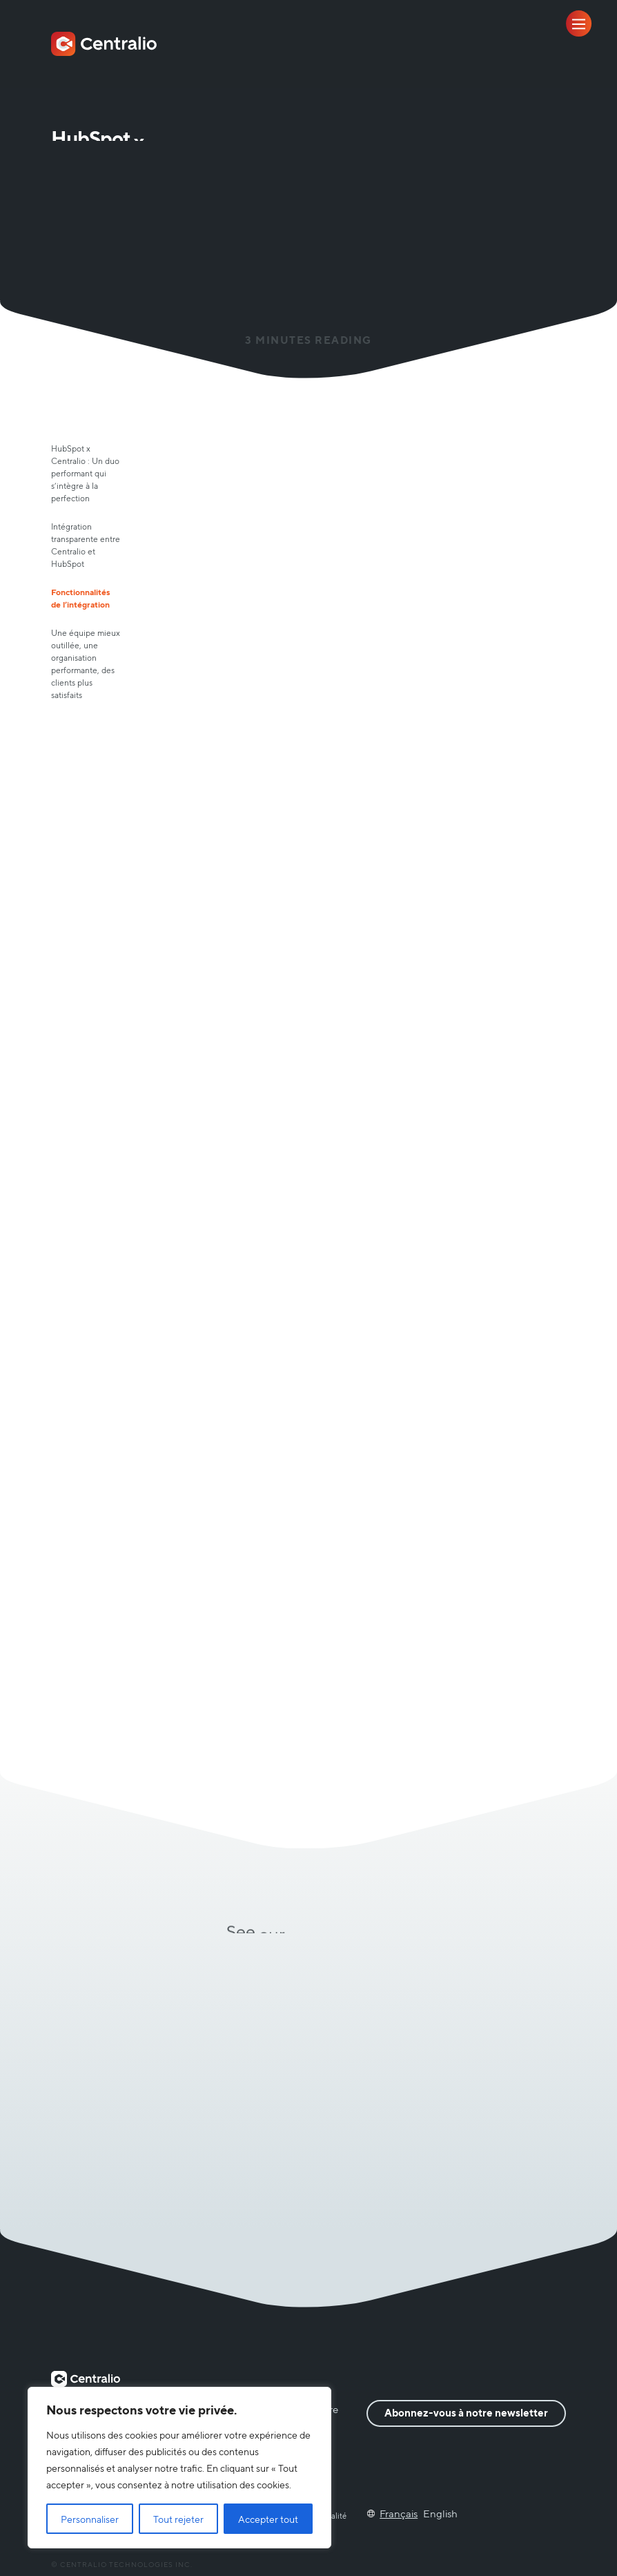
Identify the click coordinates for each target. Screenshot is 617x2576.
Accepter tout (268, 2518)
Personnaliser (90, 2518)
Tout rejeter (178, 2518)
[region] (179, 2467)
